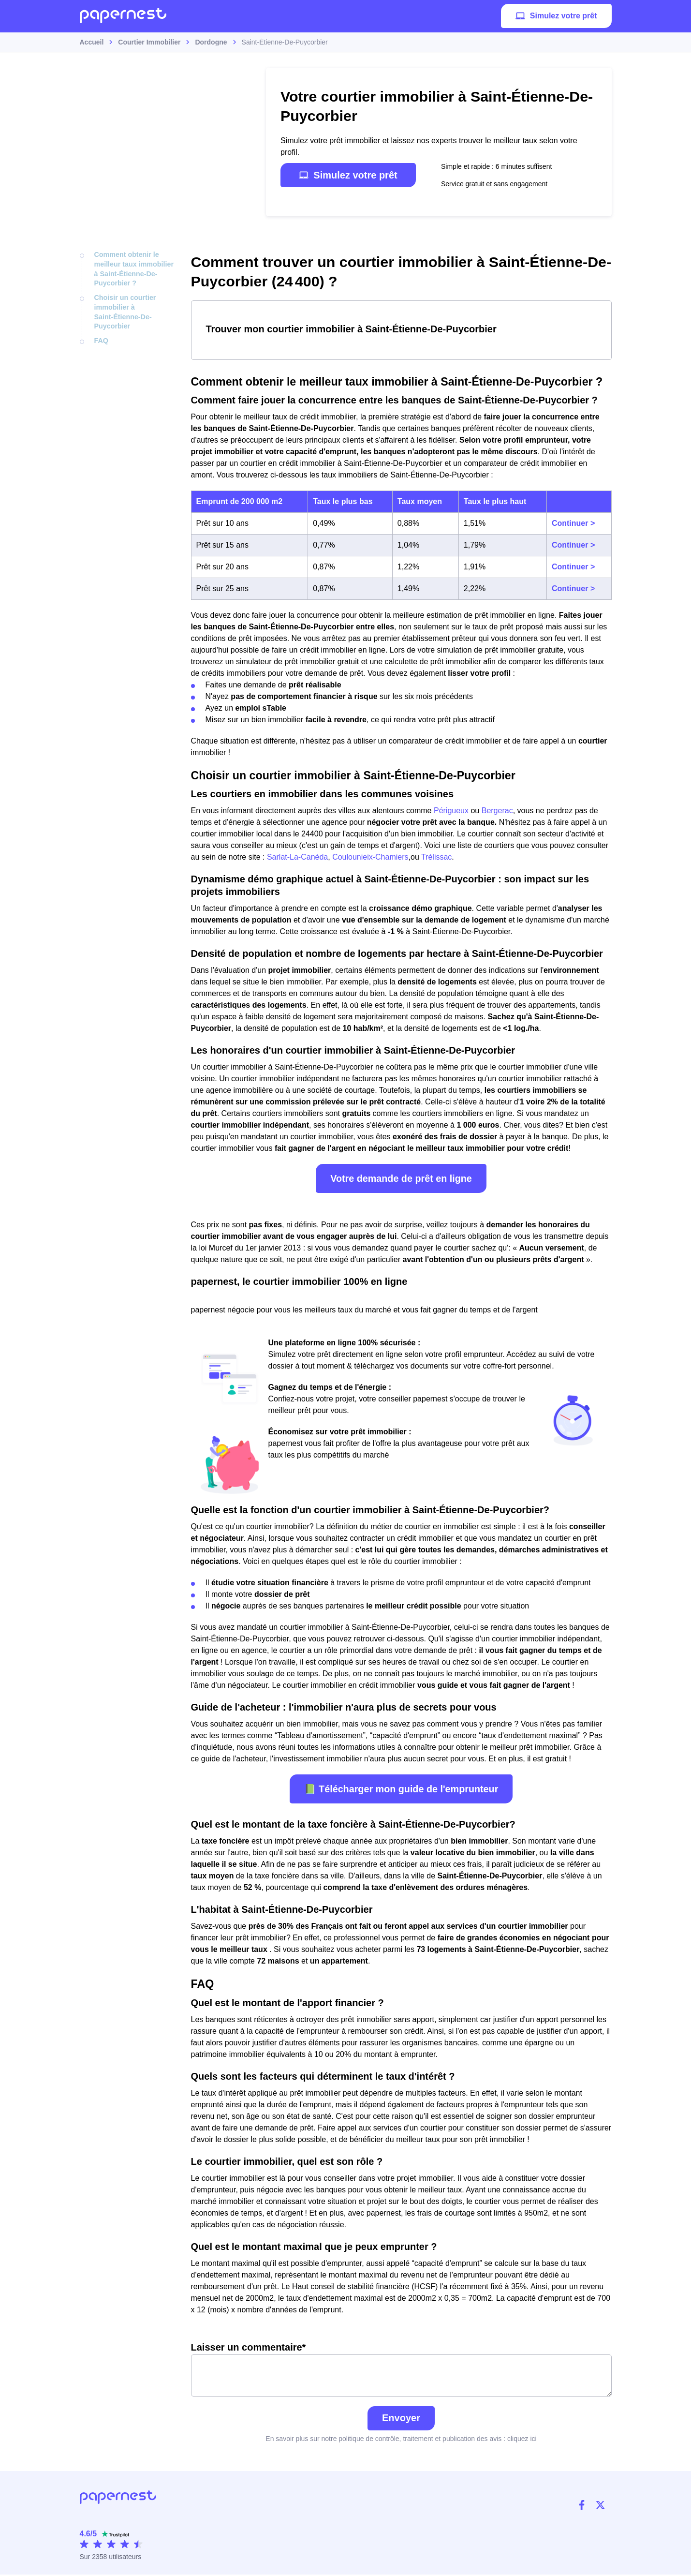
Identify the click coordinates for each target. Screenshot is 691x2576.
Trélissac (436, 857)
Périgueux (451, 810)
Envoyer (401, 2419)
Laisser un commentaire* (401, 2370)
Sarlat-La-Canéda (297, 857)
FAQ (101, 339)
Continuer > (573, 523)
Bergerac (497, 810)
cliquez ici (522, 2440)
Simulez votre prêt (556, 17)
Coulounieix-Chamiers (370, 857)
